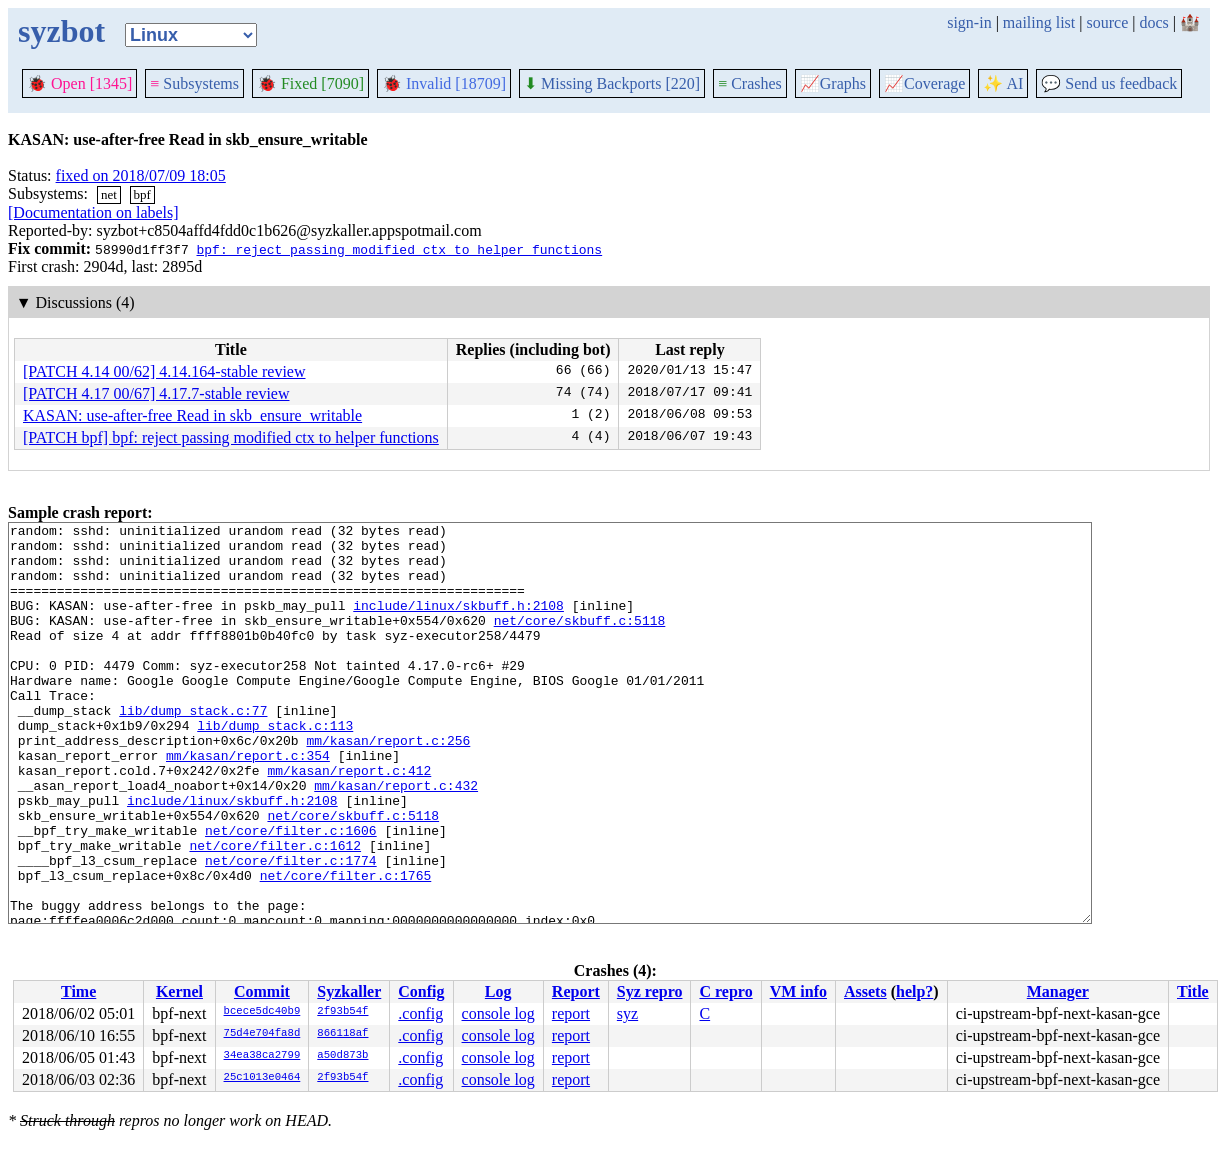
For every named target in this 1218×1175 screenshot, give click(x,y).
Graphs (833, 83)
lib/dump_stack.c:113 (275, 767)
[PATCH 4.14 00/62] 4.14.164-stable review (164, 371)
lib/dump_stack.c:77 (193, 749)
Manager (1058, 991)
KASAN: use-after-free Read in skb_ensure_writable (192, 415)
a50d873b (342, 1056)
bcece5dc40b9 (262, 1012)
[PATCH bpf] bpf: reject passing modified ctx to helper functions (231, 437)
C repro (725, 991)
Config (421, 991)
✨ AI (1003, 83)
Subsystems (194, 83)
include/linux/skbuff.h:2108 (458, 623)
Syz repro (650, 991)
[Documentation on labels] (93, 212)
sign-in (969, 22)
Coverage (924, 83)
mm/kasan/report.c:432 (396, 839)
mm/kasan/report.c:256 (388, 785)
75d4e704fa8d (262, 1034)
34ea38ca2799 (262, 1056)
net (109, 194)
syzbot (61, 31)
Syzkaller (349, 991)
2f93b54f (342, 1012)
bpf (142, 194)
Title (1193, 991)
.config (420, 1013)
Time (78, 991)
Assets (865, 991)
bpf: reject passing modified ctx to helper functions (399, 249)
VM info (798, 991)
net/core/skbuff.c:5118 (580, 641)
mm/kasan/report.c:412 (349, 821)
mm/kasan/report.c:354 (248, 803)
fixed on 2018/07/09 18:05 (141, 175)
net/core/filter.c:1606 (291, 893)
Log (498, 991)
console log (498, 1013)
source (1108, 22)
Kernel (179, 991)
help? (914, 991)
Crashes (750, 83)
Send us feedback (1109, 83)
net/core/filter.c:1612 (275, 911)
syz (627, 1013)
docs (1153, 22)
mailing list (1039, 22)
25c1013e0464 (262, 1078)
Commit (262, 991)
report (571, 1013)
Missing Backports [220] (612, 83)
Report (576, 991)
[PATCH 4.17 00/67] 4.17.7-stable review (156, 393)
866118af (342, 1034)
